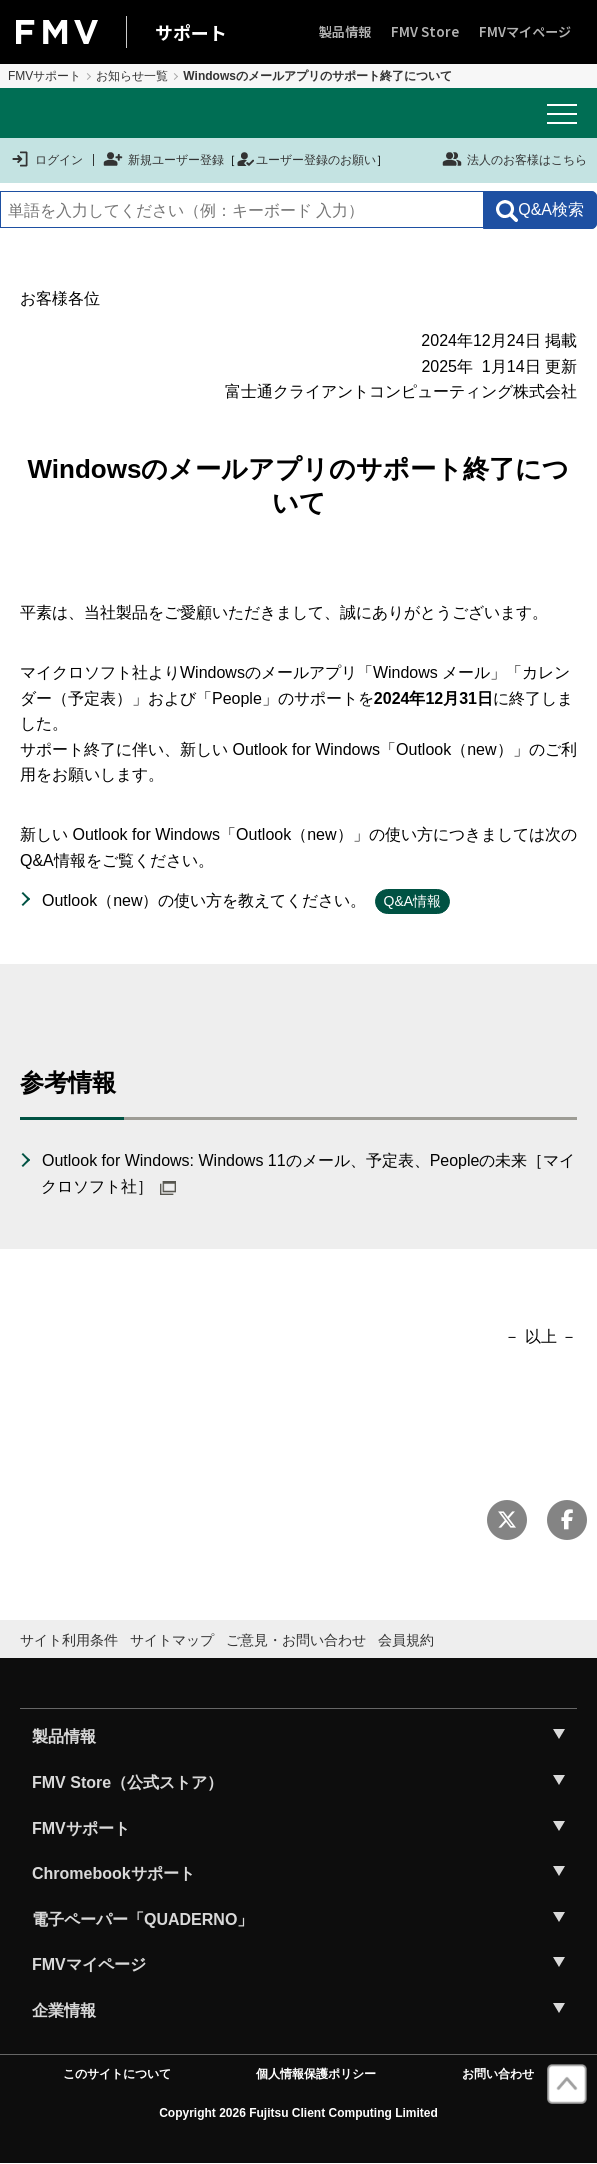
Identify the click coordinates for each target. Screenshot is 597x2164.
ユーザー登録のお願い (306, 160)
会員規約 (406, 1640)
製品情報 (345, 31)
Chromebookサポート (113, 1873)
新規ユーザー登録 (163, 160)
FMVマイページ (525, 31)
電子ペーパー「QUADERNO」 (142, 1919)
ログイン (46, 160)
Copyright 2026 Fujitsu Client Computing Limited (298, 2113)
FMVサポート (44, 76)
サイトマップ (172, 1640)
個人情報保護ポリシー (316, 2074)
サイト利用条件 (69, 1640)
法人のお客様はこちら (514, 159)
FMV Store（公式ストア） (127, 1782)
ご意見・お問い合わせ (296, 1640)
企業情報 (64, 2010)
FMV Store (425, 31)
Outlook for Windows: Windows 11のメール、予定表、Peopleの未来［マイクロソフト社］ (308, 1173)
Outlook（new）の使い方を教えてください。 (204, 900)
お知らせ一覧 (132, 76)
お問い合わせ (498, 2074)
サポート (191, 32)
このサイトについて (117, 2074)
